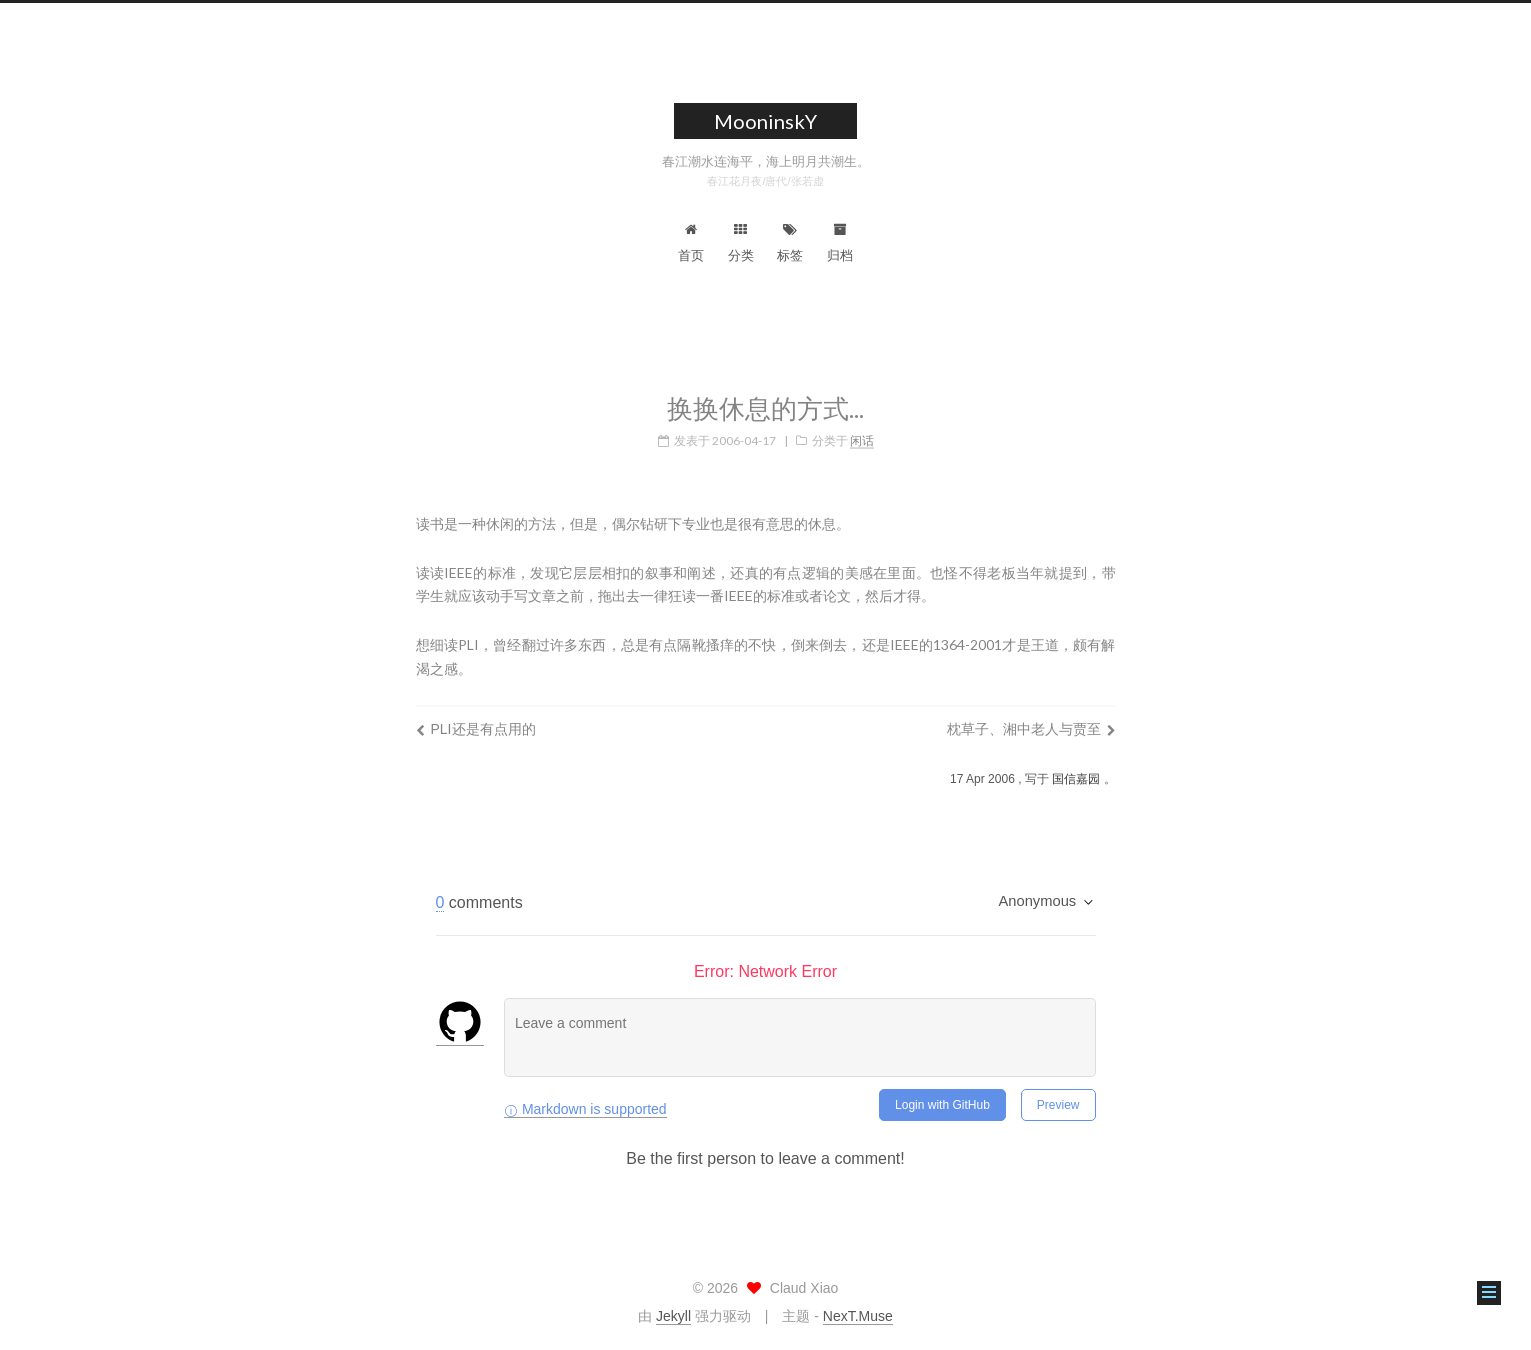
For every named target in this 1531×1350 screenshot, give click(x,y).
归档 (840, 243)
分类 (741, 243)
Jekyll (673, 1316)
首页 (691, 243)
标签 (790, 243)
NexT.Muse (858, 1316)
